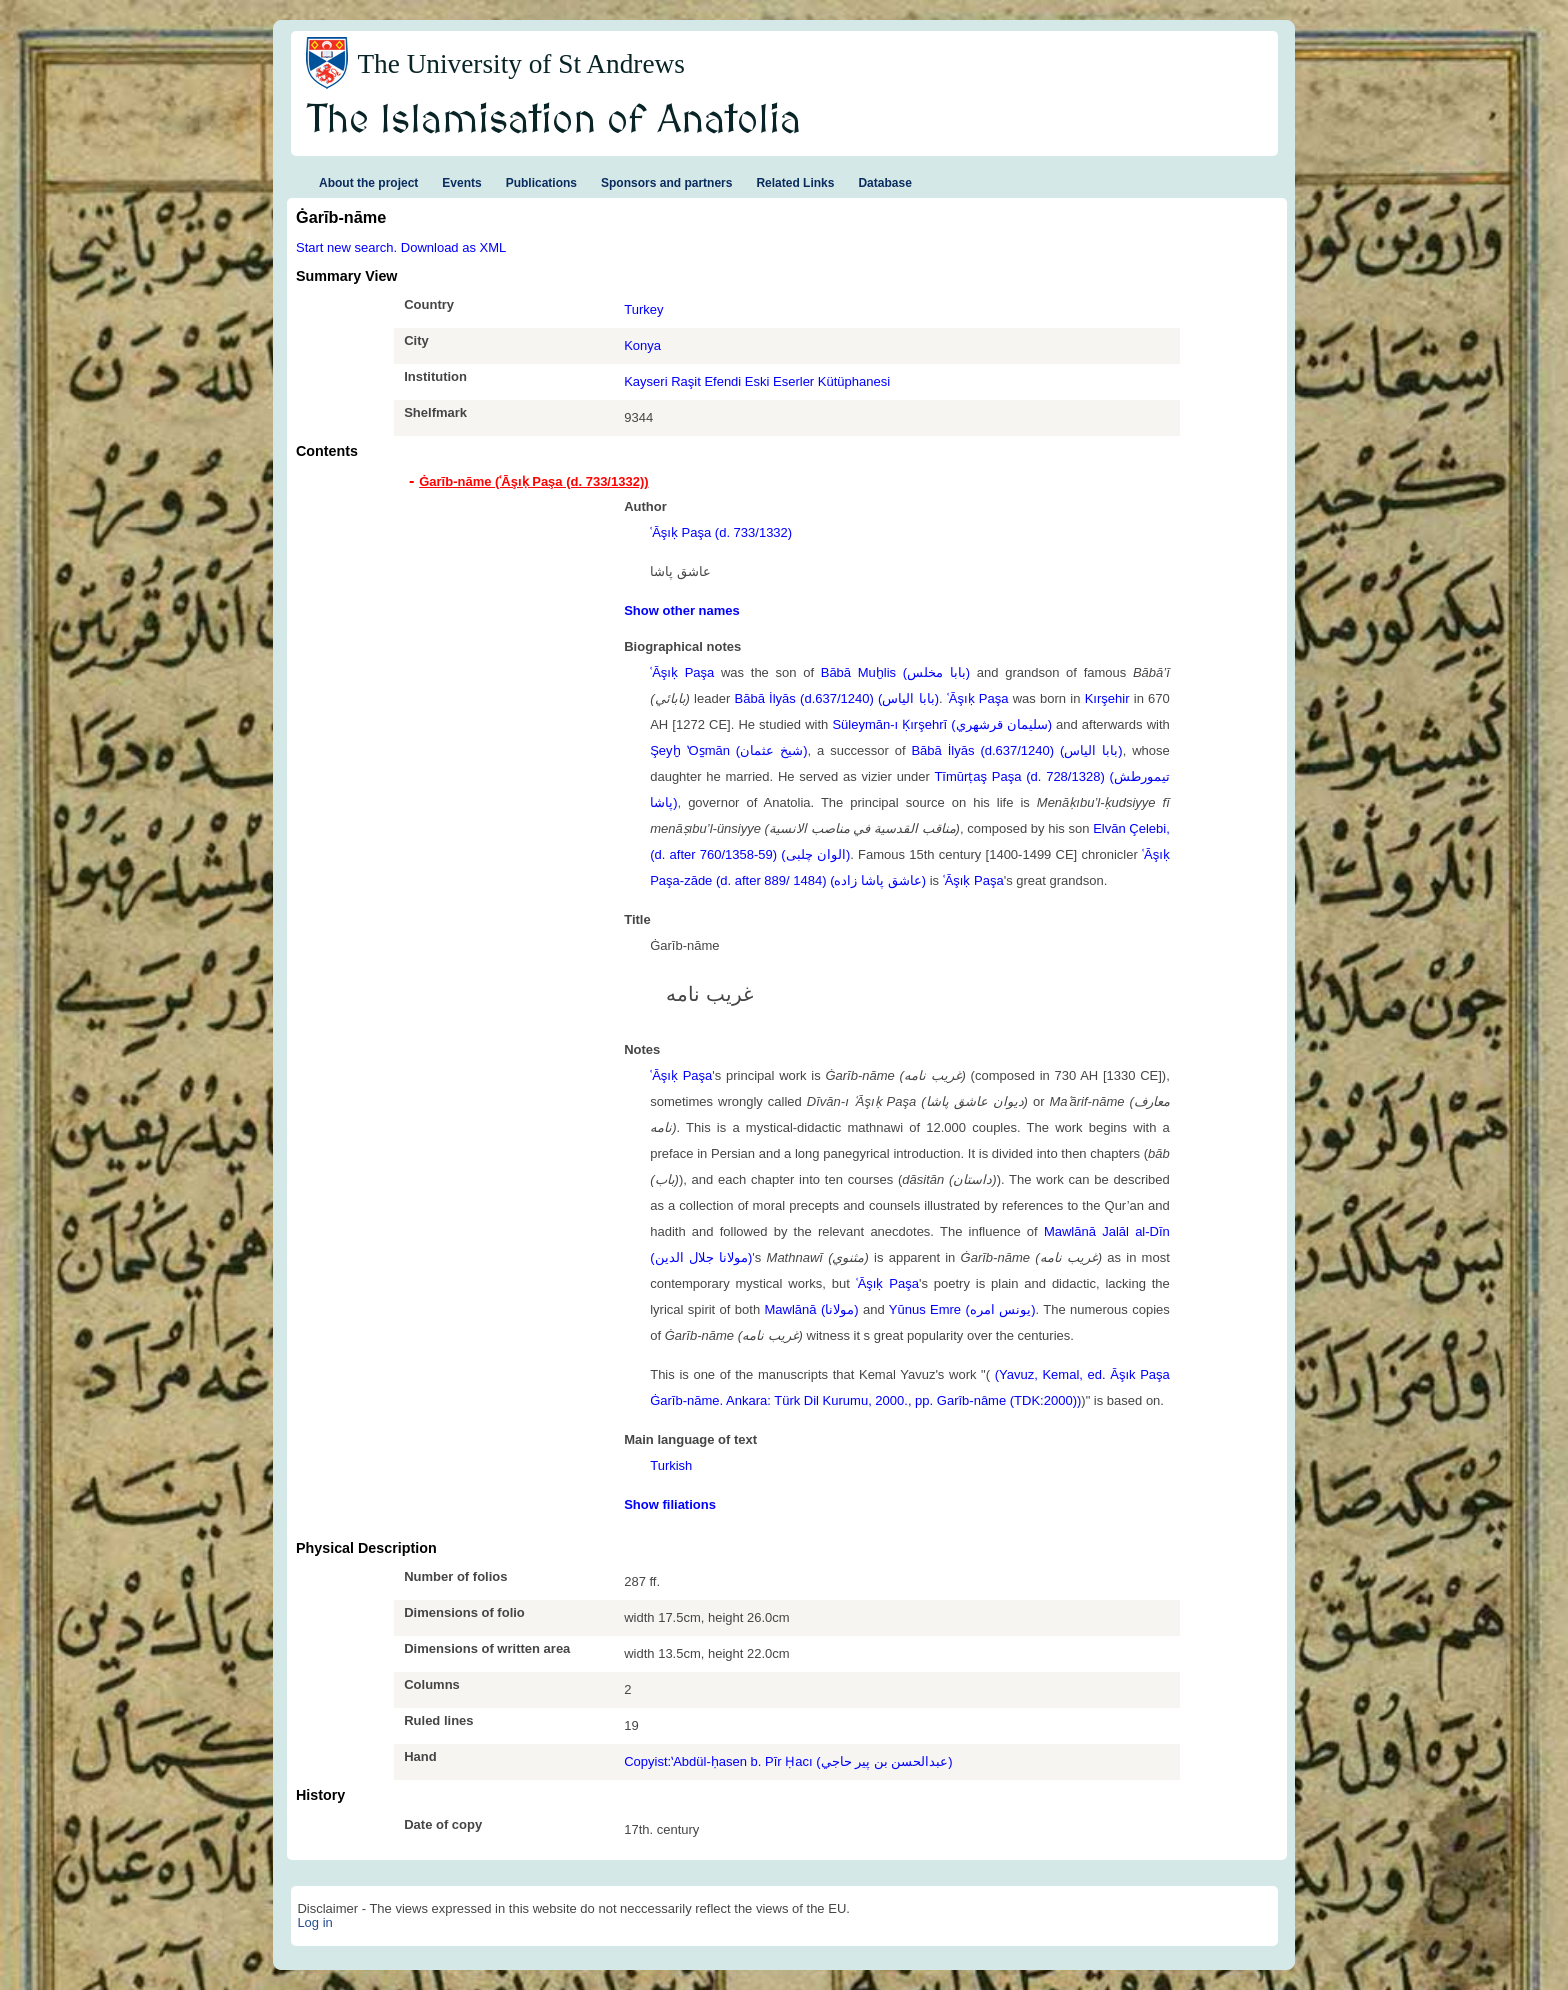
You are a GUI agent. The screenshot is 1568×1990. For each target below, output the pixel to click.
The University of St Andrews (521, 64)
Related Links (795, 183)
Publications (541, 183)
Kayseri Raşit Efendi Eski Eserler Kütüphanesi (757, 381)
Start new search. (346, 247)
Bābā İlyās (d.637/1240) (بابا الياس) (837, 698)
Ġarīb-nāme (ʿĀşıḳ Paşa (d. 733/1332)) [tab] (533, 481)
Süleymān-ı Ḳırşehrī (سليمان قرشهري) (942, 724)
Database (884, 183)
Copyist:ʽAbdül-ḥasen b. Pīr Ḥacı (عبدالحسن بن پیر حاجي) (788, 1761)
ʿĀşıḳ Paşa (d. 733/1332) (721, 532)
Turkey (643, 309)
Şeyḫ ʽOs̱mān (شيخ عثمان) (728, 750)
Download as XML (454, 247)
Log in (314, 1922)
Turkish (671, 1465)
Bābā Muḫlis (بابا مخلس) (895, 672)
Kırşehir (1107, 698)
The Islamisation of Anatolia (554, 121)
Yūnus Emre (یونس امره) (962, 1309)
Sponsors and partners (666, 183)
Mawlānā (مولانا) (812, 1309)
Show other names (682, 610)
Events (461, 183)
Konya (642, 345)
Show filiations (670, 1504)
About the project (368, 183)
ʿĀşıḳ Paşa (682, 672)
